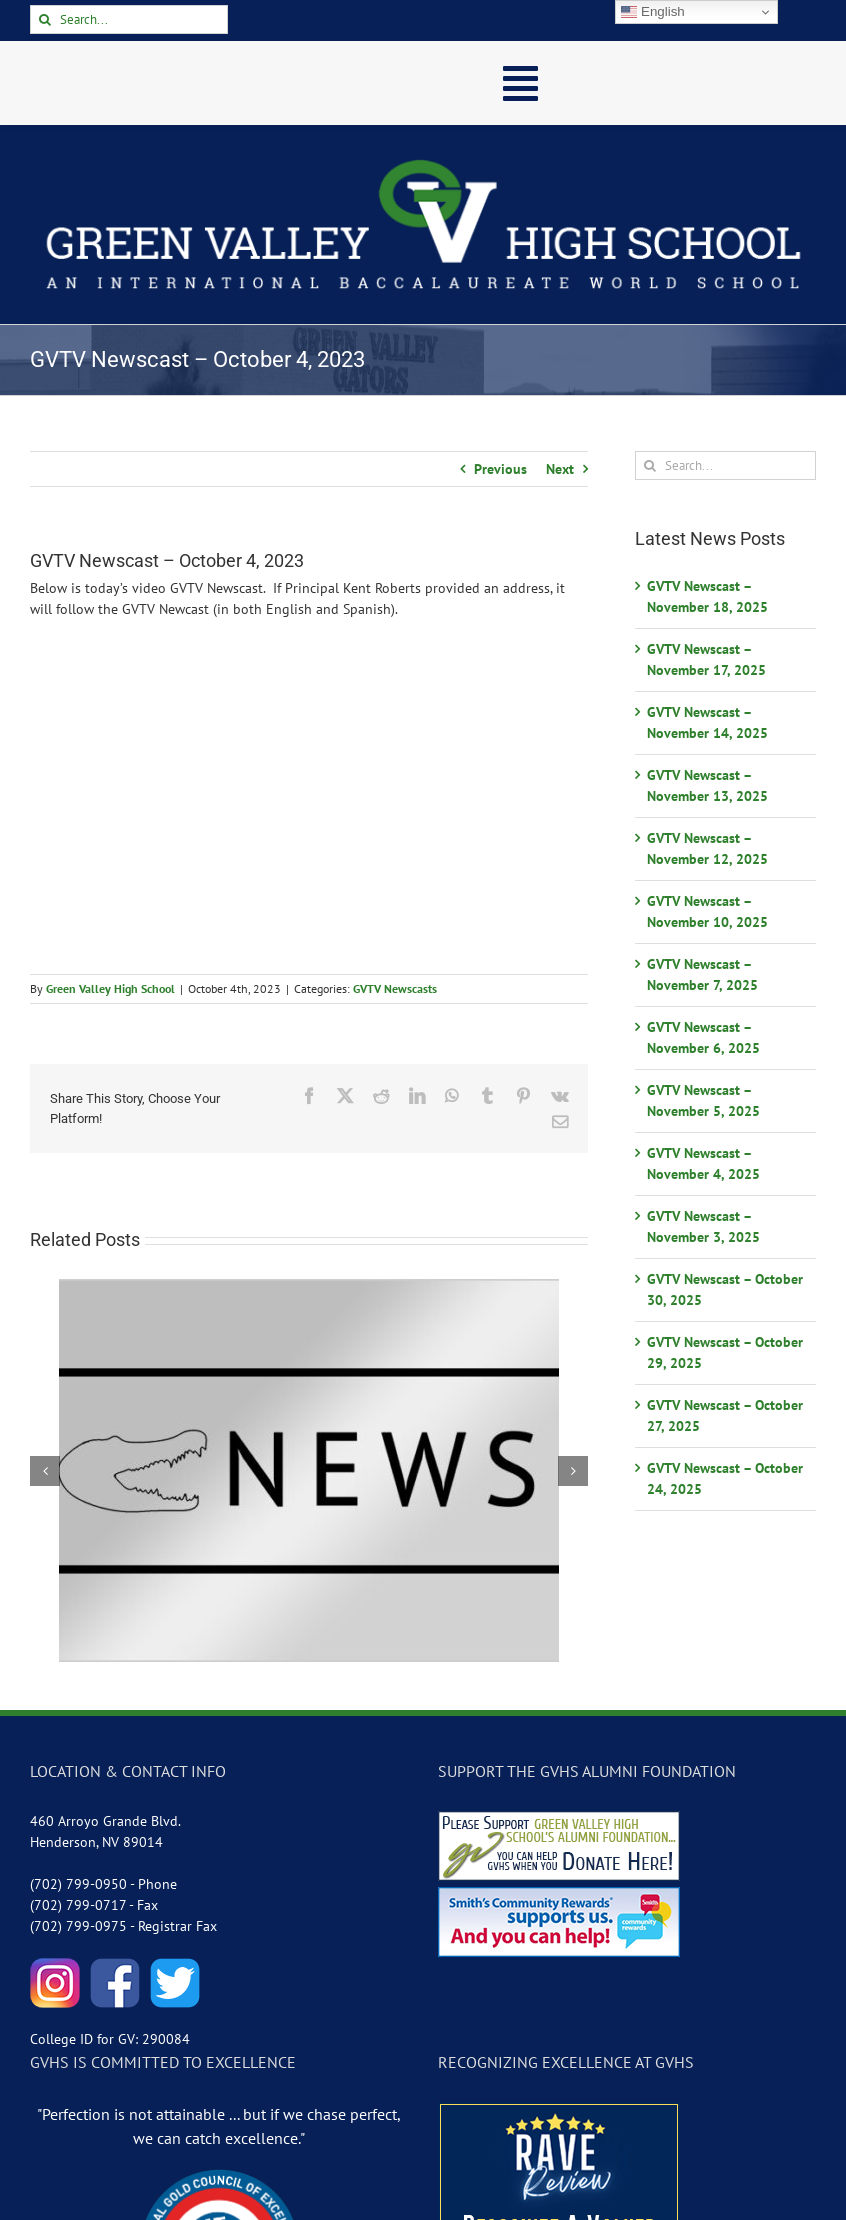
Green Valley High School (110, 988)
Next (560, 469)
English (652, 12)
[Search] (44, 19)
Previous (500, 469)
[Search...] (129, 19)
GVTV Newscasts (395, 988)
